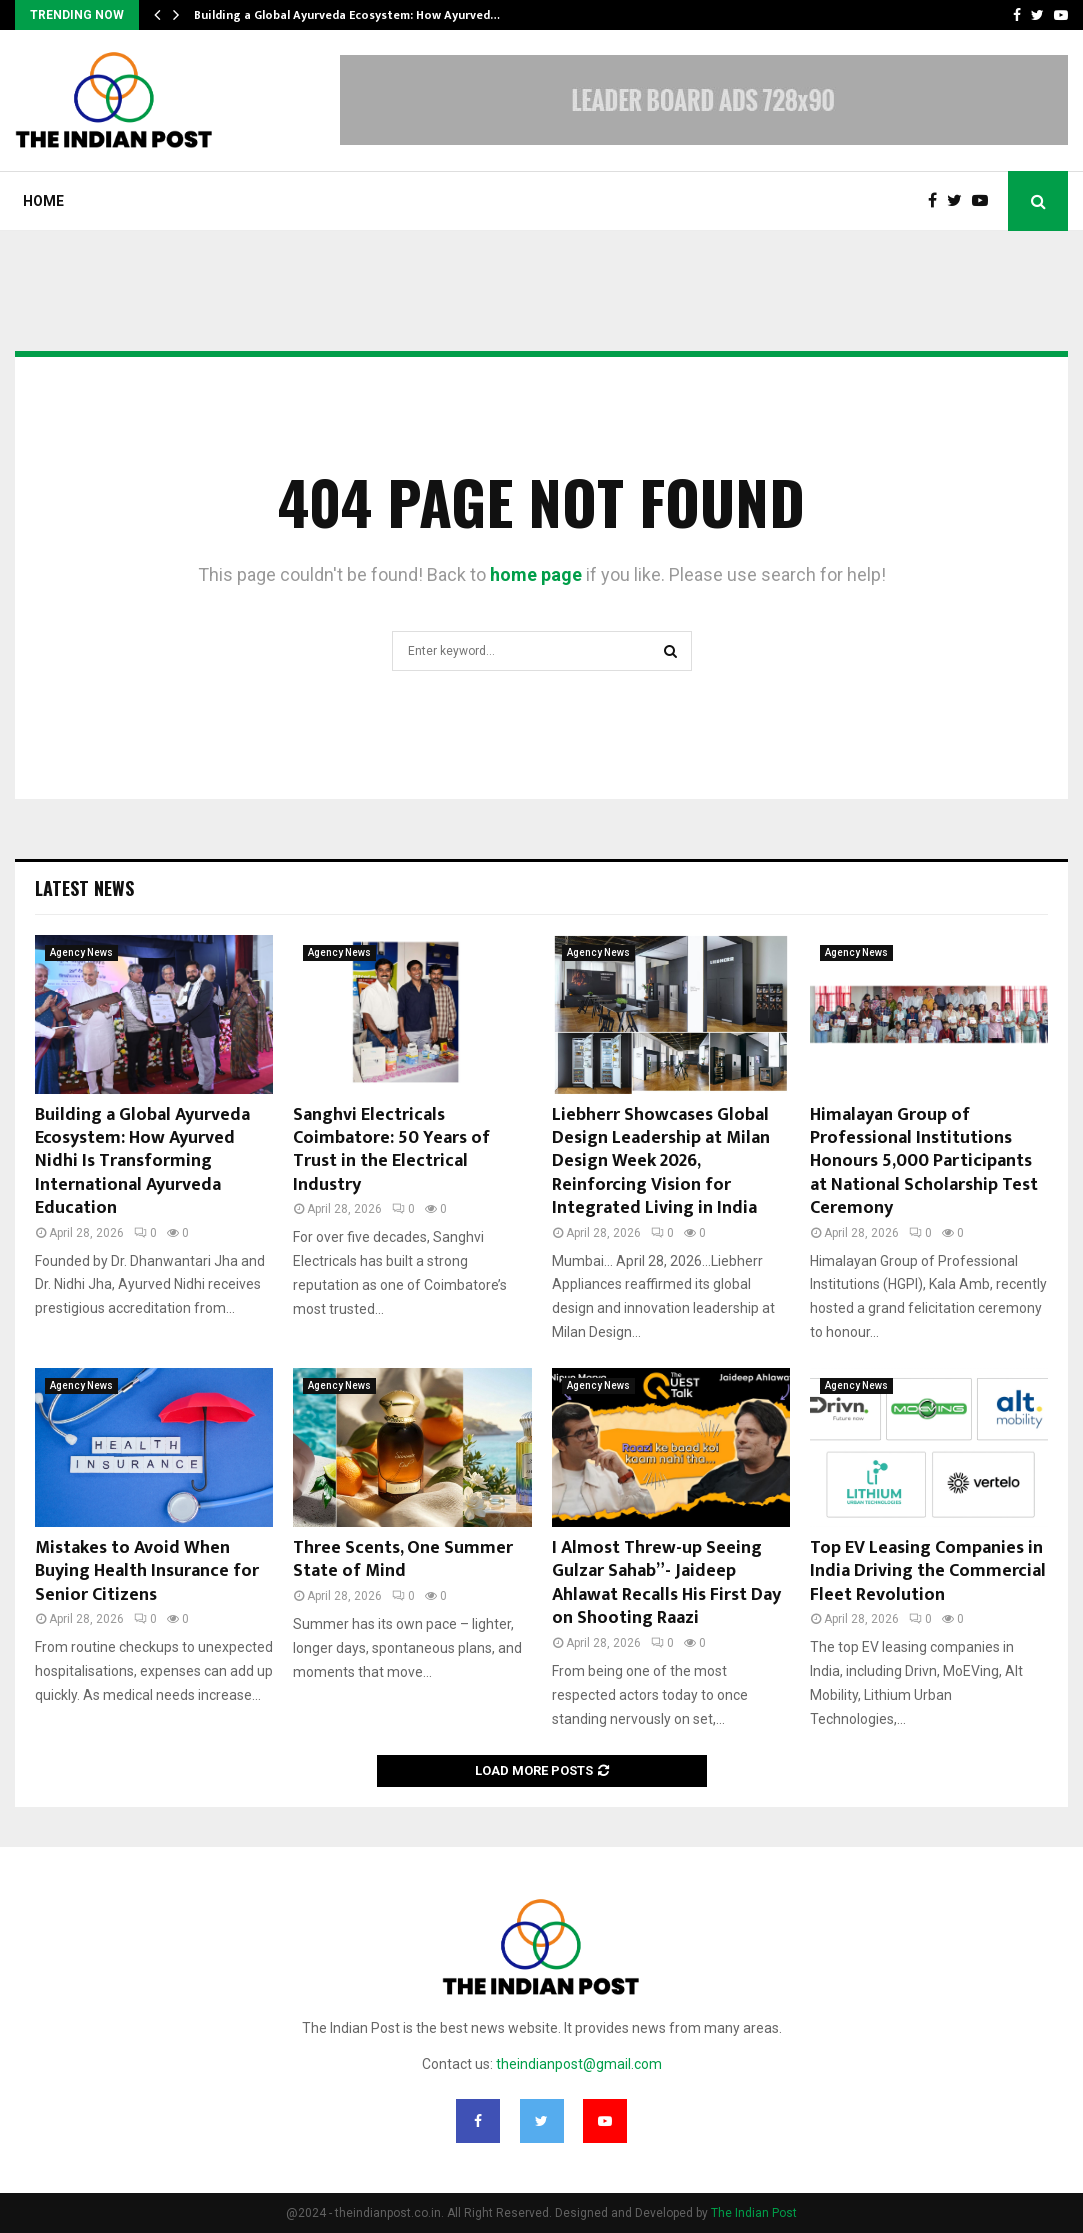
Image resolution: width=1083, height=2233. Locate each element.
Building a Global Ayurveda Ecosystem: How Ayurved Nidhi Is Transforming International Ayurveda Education (142, 1162)
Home (43, 201)
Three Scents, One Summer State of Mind (403, 1559)
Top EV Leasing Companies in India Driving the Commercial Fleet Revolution (928, 1571)
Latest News (84, 888)
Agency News (81, 952)
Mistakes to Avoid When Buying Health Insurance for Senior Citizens (147, 1571)
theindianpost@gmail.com (579, 2064)
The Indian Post (754, 2213)
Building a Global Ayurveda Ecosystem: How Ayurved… (347, 15)
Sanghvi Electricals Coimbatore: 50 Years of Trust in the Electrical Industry (391, 1150)
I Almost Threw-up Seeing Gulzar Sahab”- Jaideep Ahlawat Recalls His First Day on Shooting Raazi (666, 1583)
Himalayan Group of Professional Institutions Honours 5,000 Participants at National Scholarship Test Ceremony (924, 1162)
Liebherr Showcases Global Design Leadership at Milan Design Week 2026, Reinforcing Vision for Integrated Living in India (661, 1162)
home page (536, 574)
